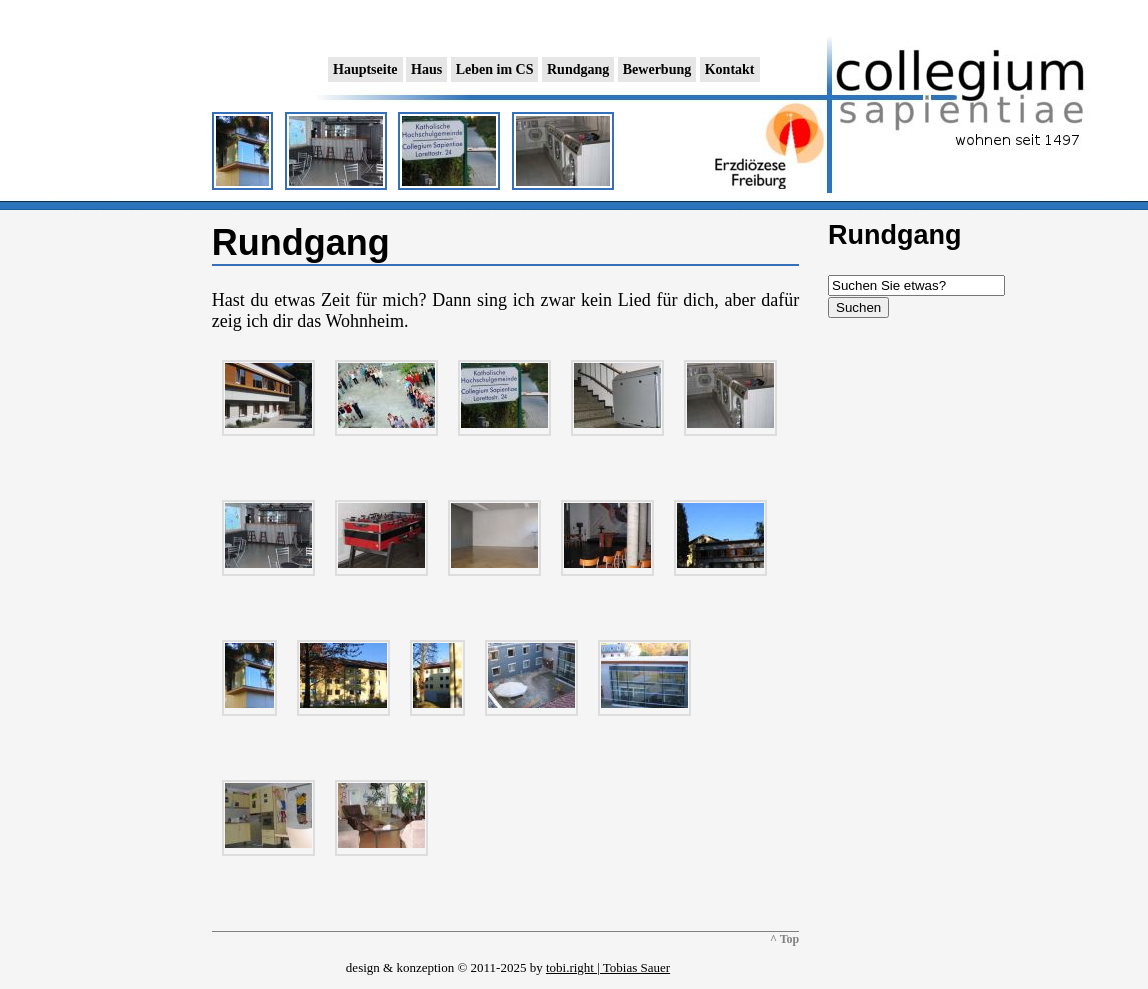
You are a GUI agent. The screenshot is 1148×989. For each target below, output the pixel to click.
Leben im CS (495, 69)
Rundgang (578, 69)
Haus (426, 69)
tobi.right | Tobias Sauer (608, 967)
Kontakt (730, 69)
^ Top (784, 939)
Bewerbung (657, 69)
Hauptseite (365, 69)
